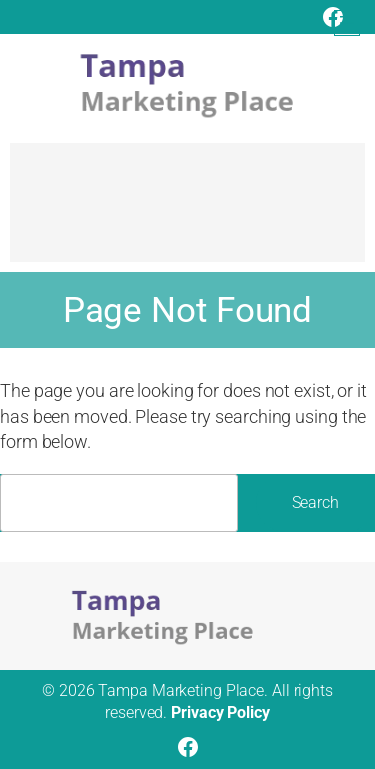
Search (315, 502)
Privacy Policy (220, 712)
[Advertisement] (187, 212)
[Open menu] (347, 23)
